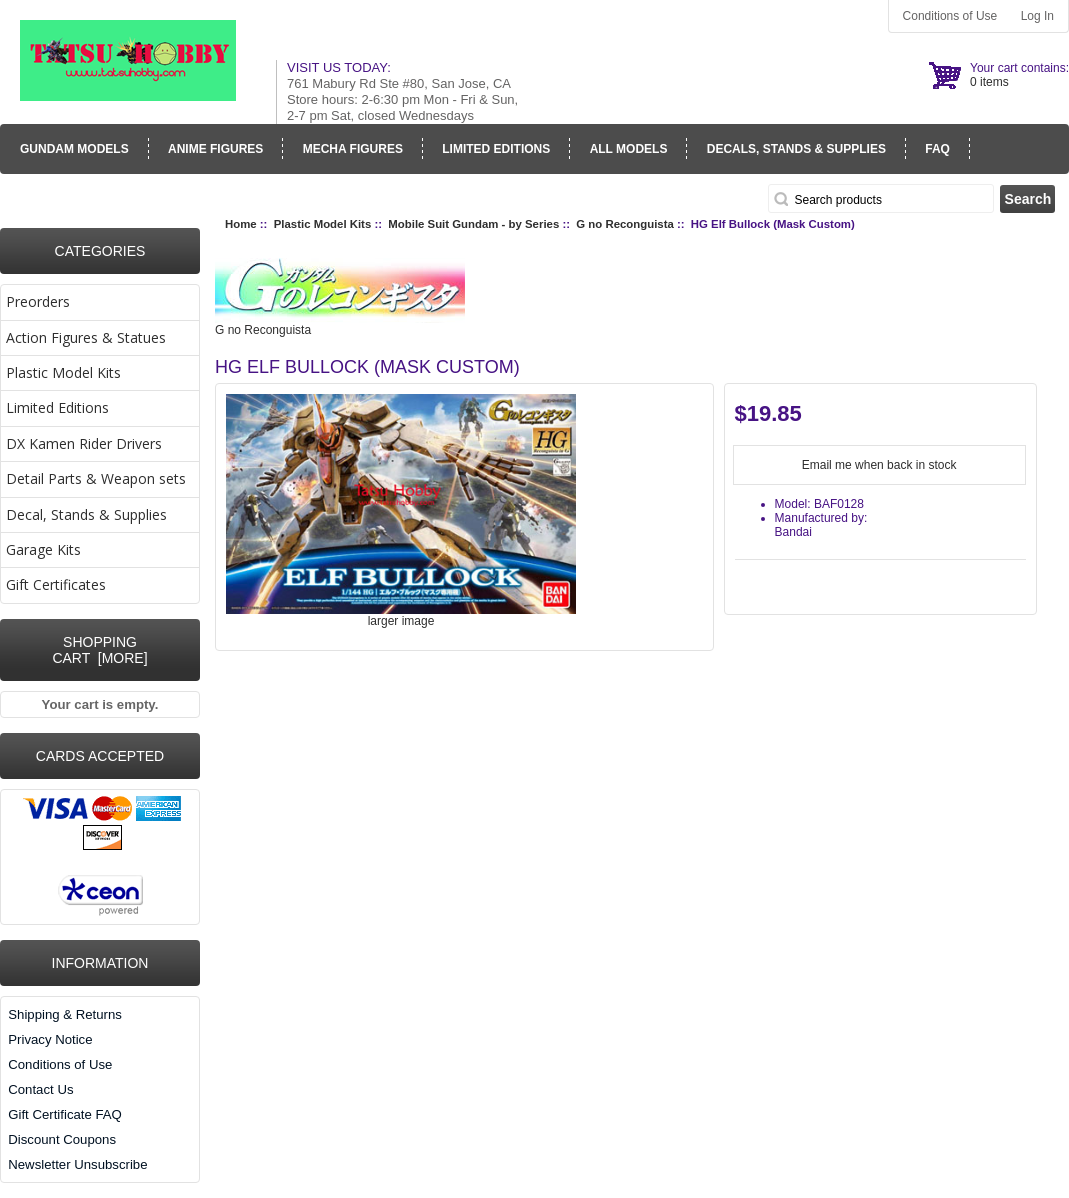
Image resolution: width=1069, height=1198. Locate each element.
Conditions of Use (950, 16)
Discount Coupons (62, 1139)
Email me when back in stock (879, 465)
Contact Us (40, 1089)
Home (241, 224)
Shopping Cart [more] (99, 650)
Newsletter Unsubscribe (77, 1164)
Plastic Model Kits (322, 224)
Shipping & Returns (65, 1014)
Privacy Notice (50, 1039)
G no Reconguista (624, 224)
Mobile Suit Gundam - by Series (473, 224)
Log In (1037, 16)
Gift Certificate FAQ (65, 1114)
